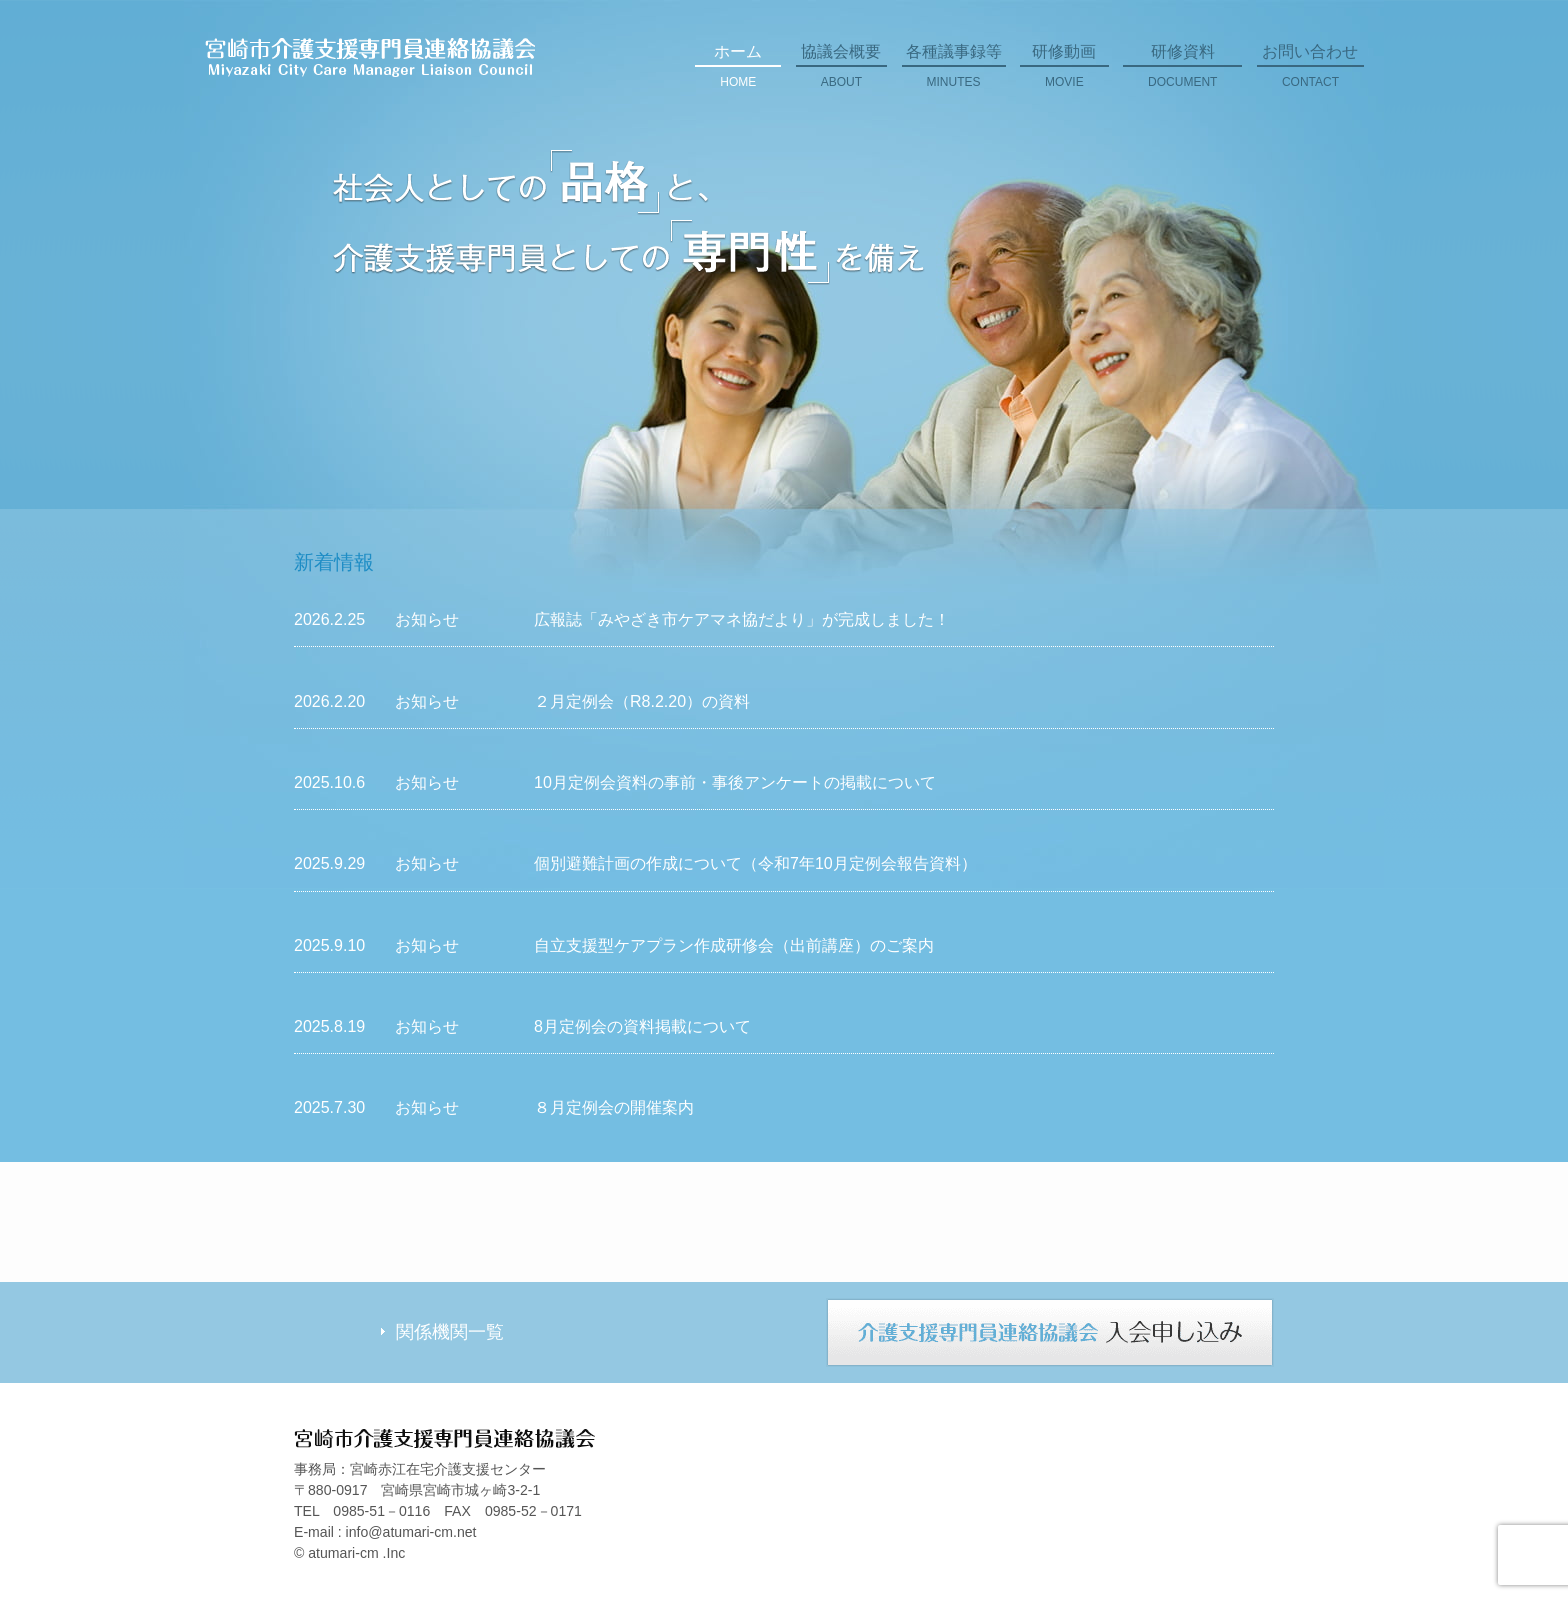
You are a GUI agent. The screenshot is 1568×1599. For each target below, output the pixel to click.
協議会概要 (841, 73)
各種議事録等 (954, 73)
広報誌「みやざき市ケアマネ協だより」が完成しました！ (742, 619)
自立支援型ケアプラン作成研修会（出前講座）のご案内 (734, 945)
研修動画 (1064, 73)
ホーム (738, 73)
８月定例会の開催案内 (614, 1107)
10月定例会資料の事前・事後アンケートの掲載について (735, 782)
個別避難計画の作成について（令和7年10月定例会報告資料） (755, 863)
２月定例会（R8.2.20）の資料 (642, 701)
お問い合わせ (1310, 73)
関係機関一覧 (450, 1332)
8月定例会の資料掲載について (642, 1026)
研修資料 (1182, 73)
